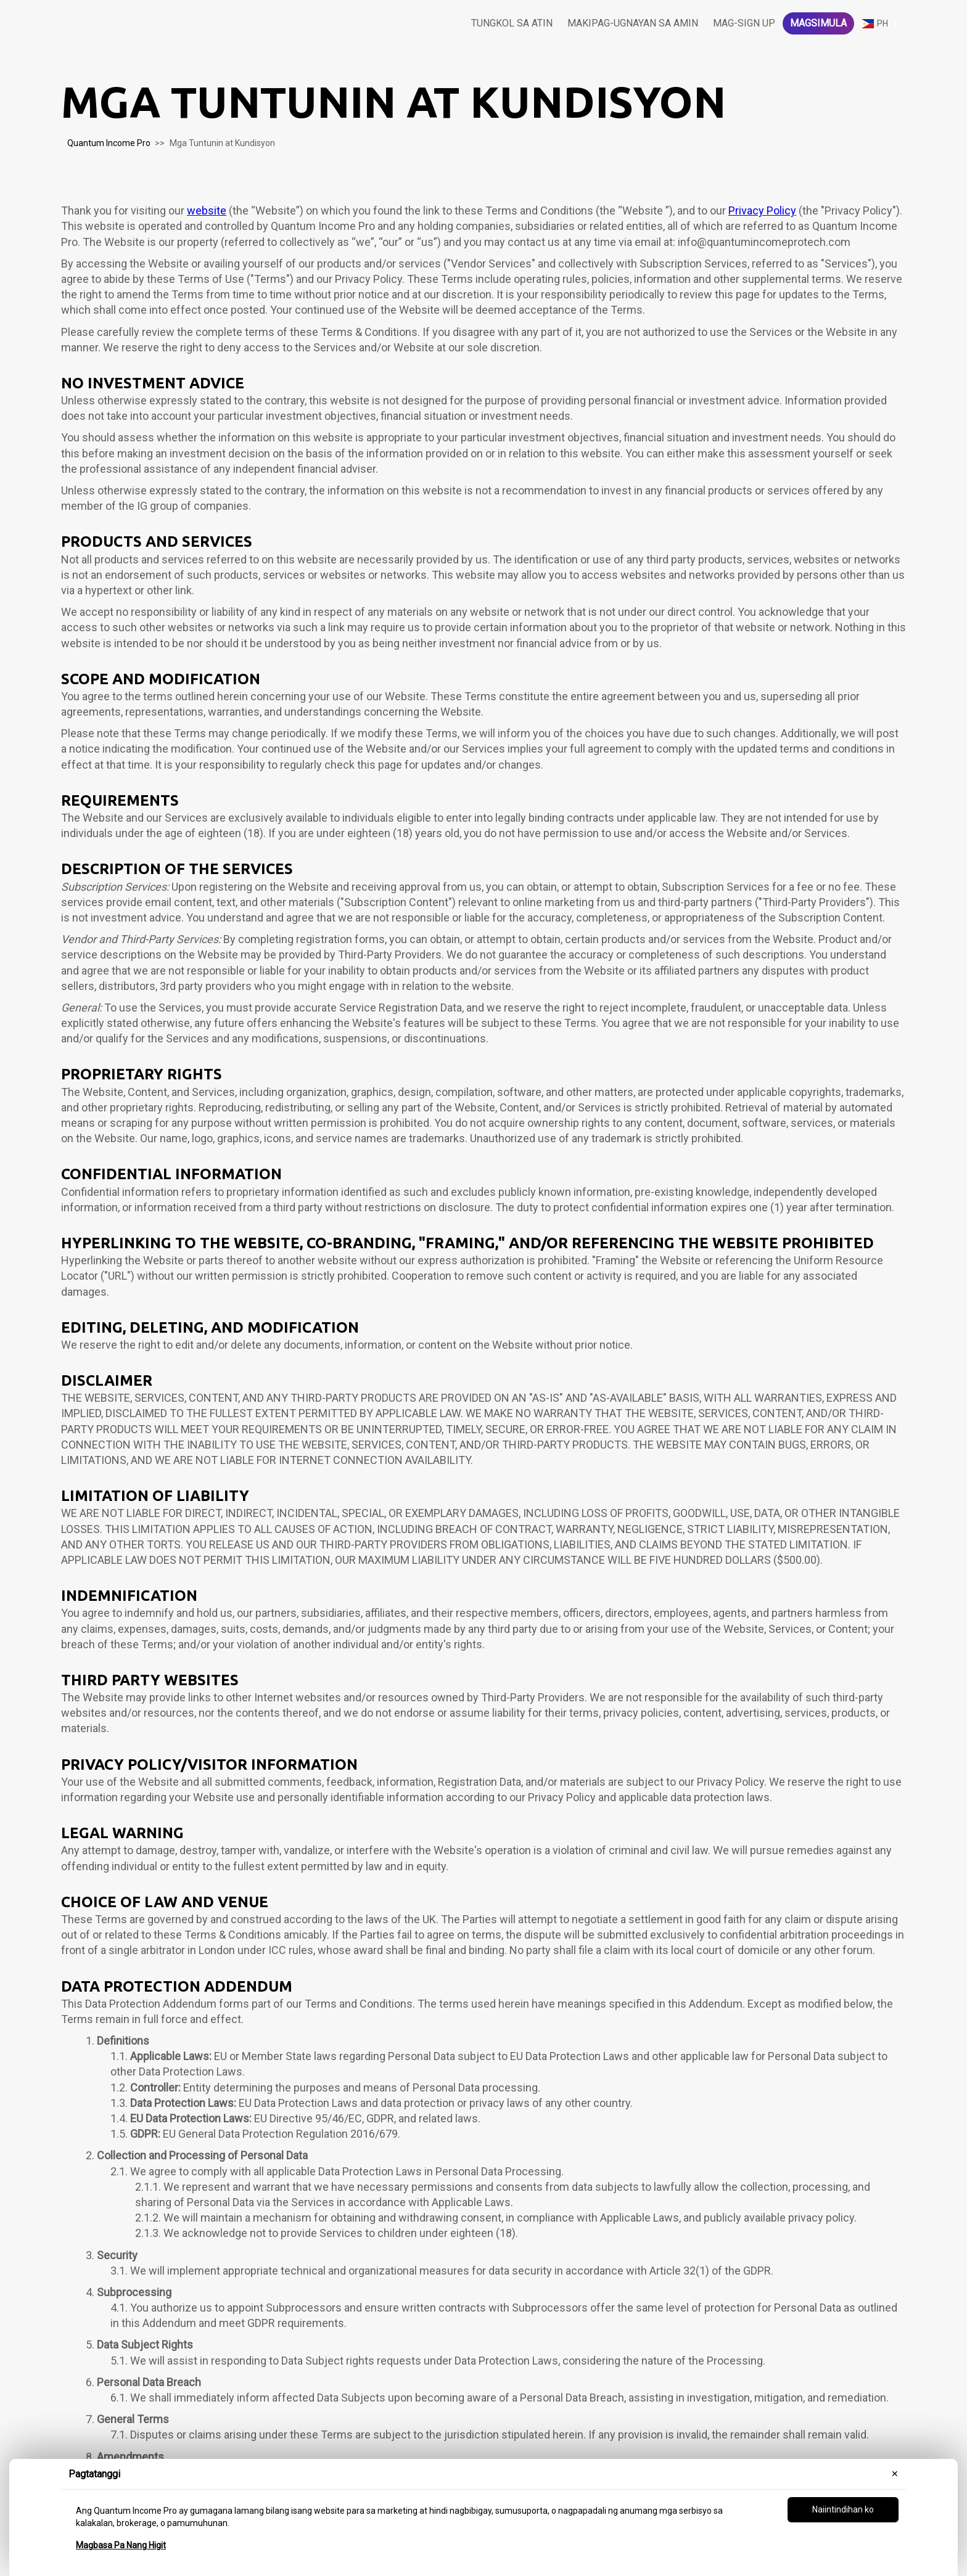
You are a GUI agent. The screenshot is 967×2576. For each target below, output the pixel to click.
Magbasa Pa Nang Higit (121, 2545)
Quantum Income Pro (108, 143)
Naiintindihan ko (843, 2509)
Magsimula (818, 23)
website (206, 210)
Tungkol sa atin (512, 23)
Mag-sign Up (744, 23)
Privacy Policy (762, 210)
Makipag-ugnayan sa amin (632, 23)
